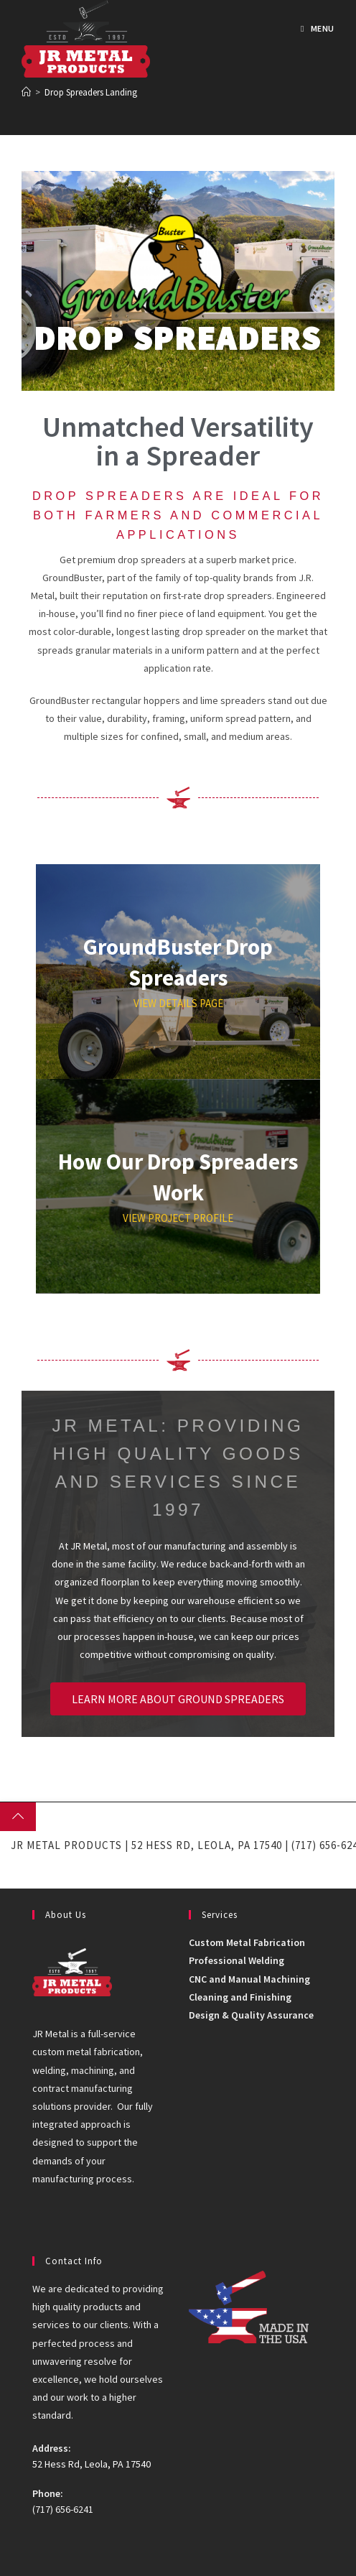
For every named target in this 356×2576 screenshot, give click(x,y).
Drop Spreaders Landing (90, 92)
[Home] (26, 92)
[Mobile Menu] (317, 28)
